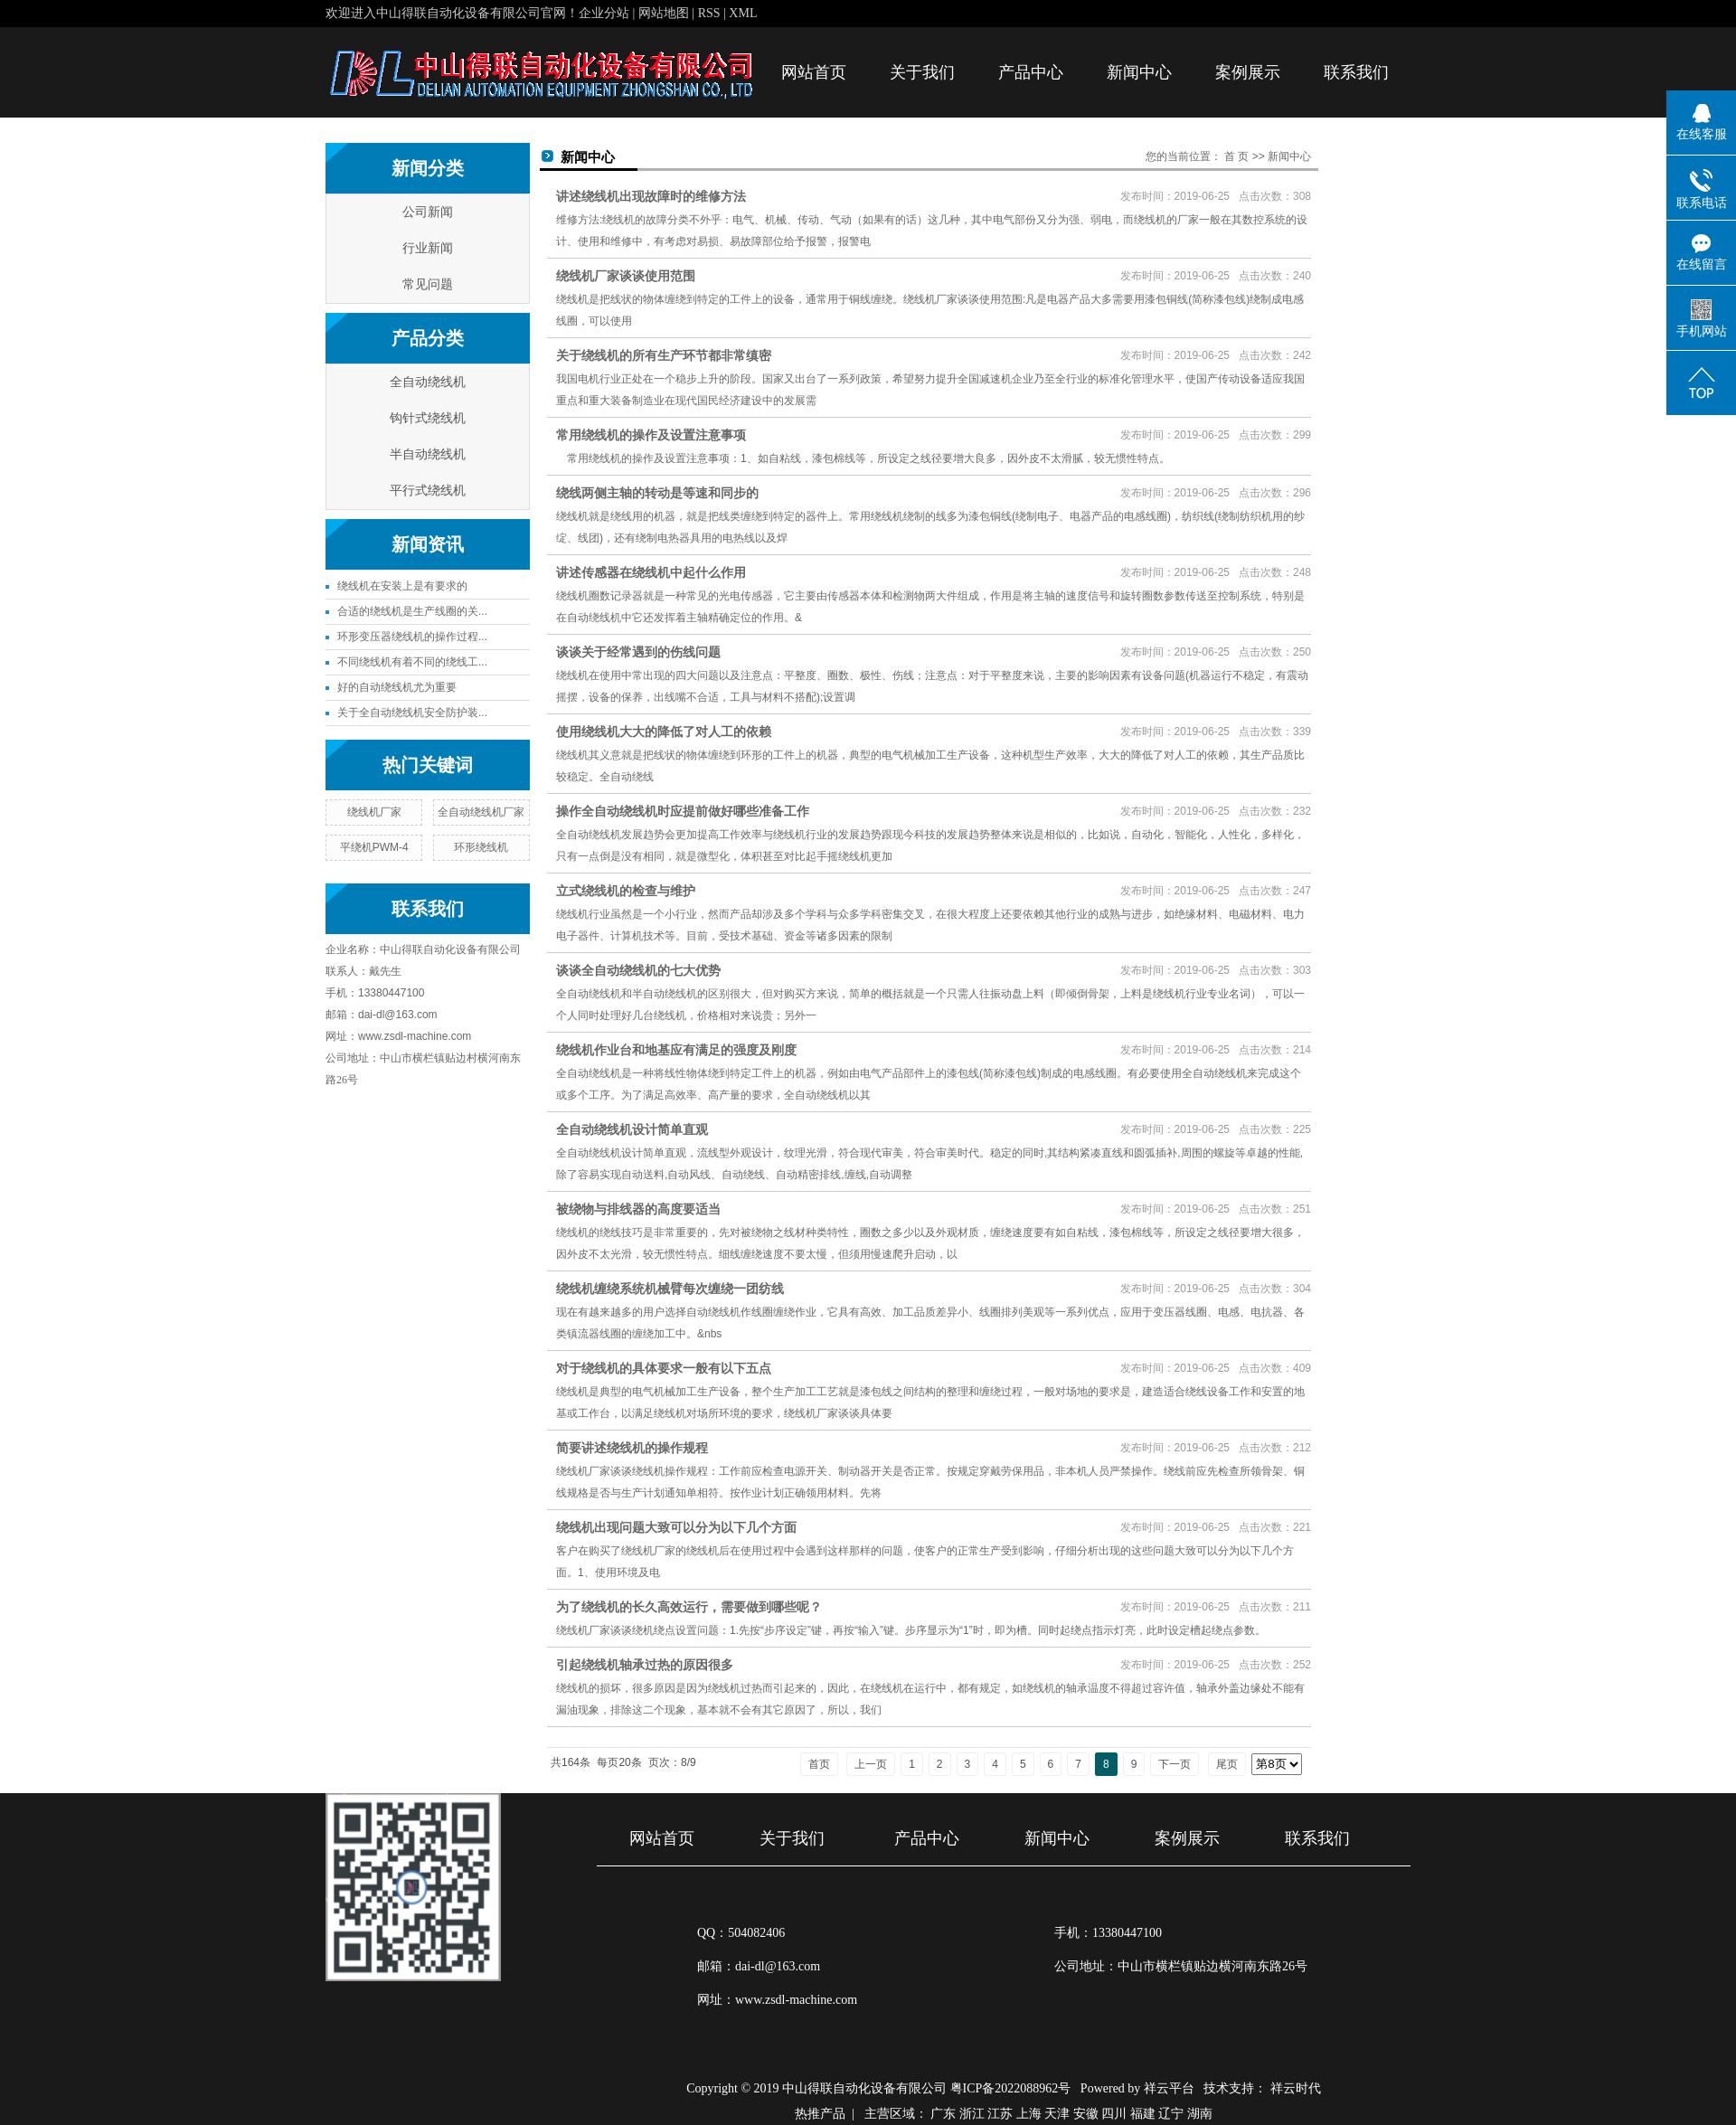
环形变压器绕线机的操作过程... (412, 636)
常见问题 (427, 284)
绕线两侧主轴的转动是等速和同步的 (657, 493)
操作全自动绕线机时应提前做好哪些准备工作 (682, 811)
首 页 (1236, 156)
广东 (943, 2113)
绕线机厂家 (374, 812)
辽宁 (1171, 2113)
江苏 (1000, 2113)
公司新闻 (427, 212)
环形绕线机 (481, 847)
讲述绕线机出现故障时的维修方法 (651, 196)
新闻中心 (1139, 72)
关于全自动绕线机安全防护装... (412, 712)
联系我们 (1356, 72)
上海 (1029, 2113)
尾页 (1227, 1764)
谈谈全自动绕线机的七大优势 (638, 970)
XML (743, 13)
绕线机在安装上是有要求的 (402, 586)
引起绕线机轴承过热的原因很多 (644, 1665)
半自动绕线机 (428, 454)
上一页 (870, 1764)
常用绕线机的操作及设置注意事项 (651, 435)
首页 (819, 1764)
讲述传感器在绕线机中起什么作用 (651, 572)
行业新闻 (427, 248)
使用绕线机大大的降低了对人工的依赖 (663, 731)
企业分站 (604, 13)
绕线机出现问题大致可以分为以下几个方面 (676, 1527)
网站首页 (813, 72)
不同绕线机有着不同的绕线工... (412, 662)
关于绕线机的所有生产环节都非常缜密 (663, 355)
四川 (1114, 2113)
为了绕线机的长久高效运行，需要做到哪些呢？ (689, 1607)
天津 (1057, 2113)
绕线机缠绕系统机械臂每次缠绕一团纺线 (670, 1288)
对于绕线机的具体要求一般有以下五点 (663, 1368)
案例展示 (1247, 72)
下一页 (1174, 1764)
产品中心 (1030, 72)
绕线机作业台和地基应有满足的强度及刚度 (676, 1050)
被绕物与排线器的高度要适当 (638, 1209)
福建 (1143, 2113)
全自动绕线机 (428, 382)
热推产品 (820, 2113)
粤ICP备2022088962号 (1010, 2088)
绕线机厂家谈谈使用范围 (625, 276)
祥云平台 (1169, 2088)
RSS (709, 13)
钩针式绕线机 (428, 418)
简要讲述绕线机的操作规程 (632, 1447)
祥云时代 (1295, 2088)
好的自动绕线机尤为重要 (397, 687)
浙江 (972, 2113)
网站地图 (665, 13)
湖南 (1199, 2113)
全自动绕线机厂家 (481, 812)
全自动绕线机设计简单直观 (632, 1129)
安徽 (1086, 2113)
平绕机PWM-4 (374, 847)
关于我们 (922, 72)
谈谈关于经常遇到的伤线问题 (638, 652)
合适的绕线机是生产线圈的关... (412, 611)
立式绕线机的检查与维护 (625, 890)
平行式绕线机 (428, 490)
